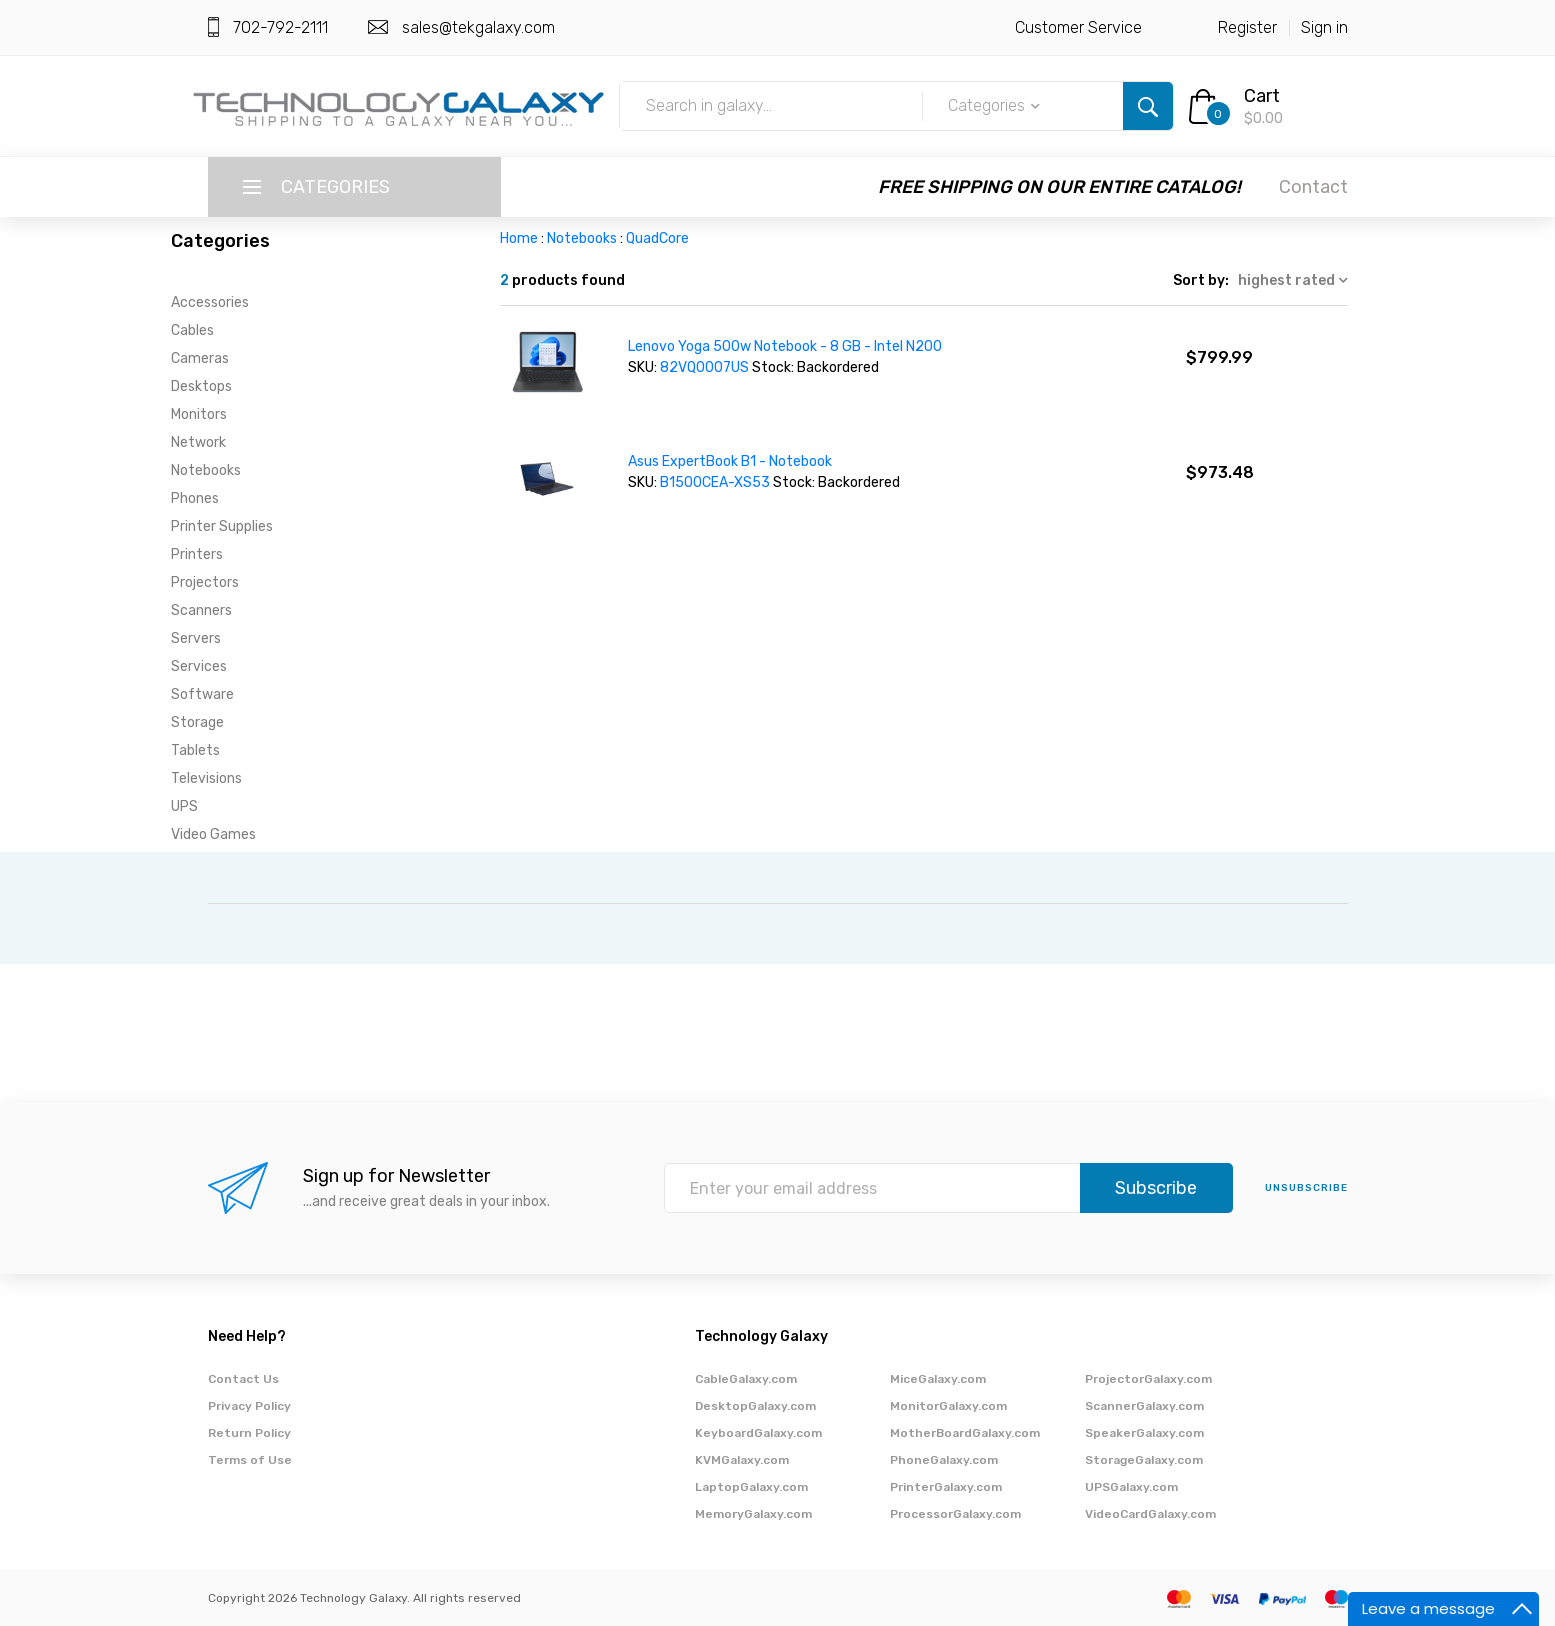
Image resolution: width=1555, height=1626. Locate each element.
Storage (197, 722)
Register (1247, 27)
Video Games (213, 834)
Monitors (199, 414)
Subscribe (1156, 1188)
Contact (1313, 187)
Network (198, 442)
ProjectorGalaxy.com (1148, 1379)
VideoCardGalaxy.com (1150, 1514)
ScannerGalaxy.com (1144, 1406)
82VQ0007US (706, 367)
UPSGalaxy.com (1131, 1487)
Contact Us (243, 1379)
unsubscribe (1306, 1188)
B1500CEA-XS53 (716, 482)
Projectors (205, 582)
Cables (192, 330)
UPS (184, 806)
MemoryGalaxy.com (753, 1514)
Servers (196, 638)
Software (202, 694)
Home (519, 238)
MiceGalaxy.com (938, 1379)
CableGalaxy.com (746, 1379)
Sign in (1324, 27)
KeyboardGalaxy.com (758, 1433)
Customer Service (1078, 27)
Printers (197, 554)
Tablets (195, 750)
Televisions (206, 778)
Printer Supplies (222, 526)
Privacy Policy (249, 1406)
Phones (195, 498)
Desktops (201, 386)
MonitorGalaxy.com (948, 1406)
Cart (1262, 96)
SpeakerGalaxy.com (1144, 1433)
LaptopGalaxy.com (751, 1487)
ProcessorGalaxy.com (955, 1514)
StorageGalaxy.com (1144, 1460)
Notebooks (206, 470)
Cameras (200, 358)
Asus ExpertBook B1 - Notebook (730, 461)
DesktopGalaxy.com (755, 1406)
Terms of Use (250, 1460)
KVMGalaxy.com (742, 1460)
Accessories (210, 302)
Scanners (201, 610)
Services (199, 666)
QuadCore (657, 238)
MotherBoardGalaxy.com (965, 1433)
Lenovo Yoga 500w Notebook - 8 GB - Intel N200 (785, 346)
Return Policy (249, 1433)
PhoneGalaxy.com (944, 1460)
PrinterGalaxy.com (946, 1487)
